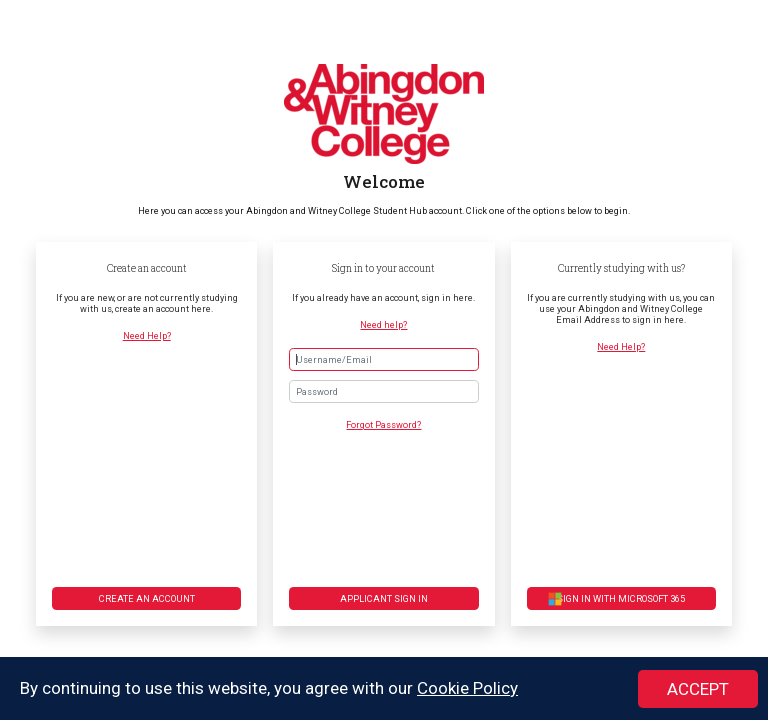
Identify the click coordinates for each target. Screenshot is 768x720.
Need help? (383, 324)
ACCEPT (698, 690)
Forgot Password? (383, 424)
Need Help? (147, 335)
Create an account (147, 598)
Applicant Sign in (384, 598)
